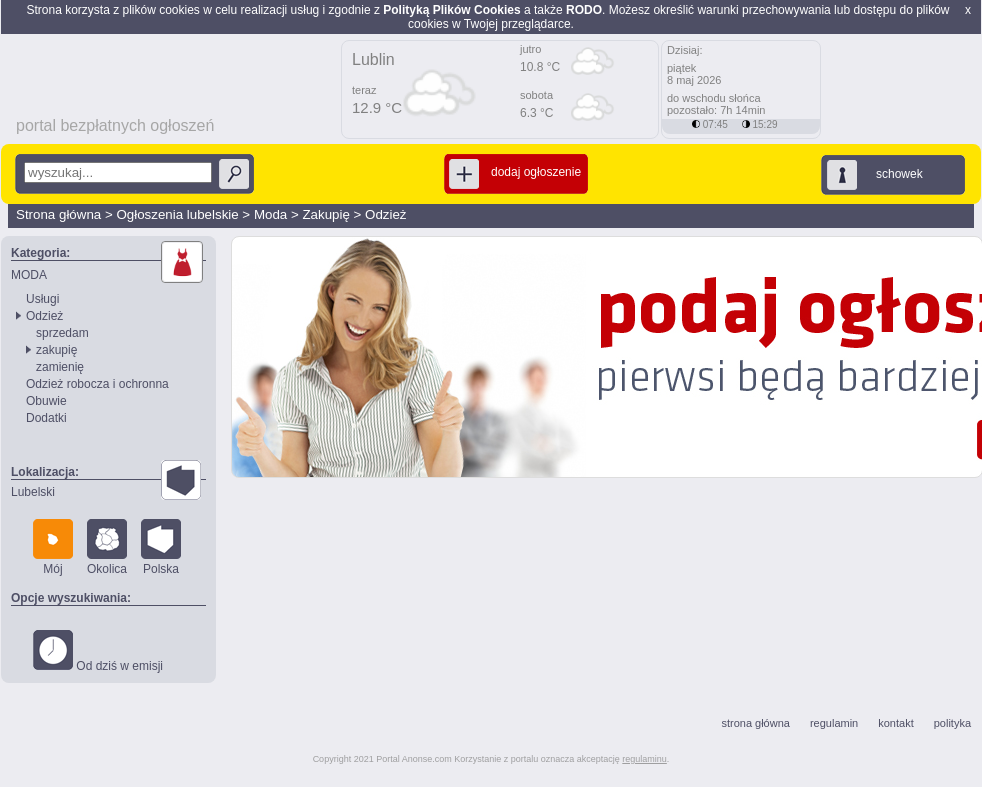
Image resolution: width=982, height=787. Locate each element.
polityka (952, 723)
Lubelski (33, 492)
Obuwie (46, 401)
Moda (270, 214)
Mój (53, 547)
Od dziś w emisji (98, 651)
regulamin (834, 723)
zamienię (60, 367)
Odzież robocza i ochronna (97, 384)
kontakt (895, 723)
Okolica (107, 547)
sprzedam (62, 333)
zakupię (56, 350)
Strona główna (58, 214)
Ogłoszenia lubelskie (177, 214)
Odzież (385, 214)
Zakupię (325, 214)
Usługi (42, 299)
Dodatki (46, 418)
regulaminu (644, 759)
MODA (29, 275)
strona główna (755, 723)
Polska (161, 547)
